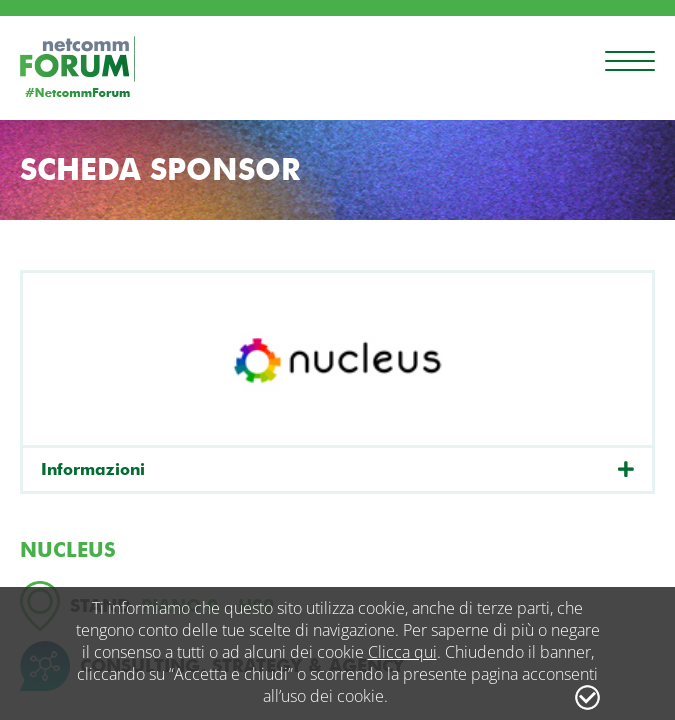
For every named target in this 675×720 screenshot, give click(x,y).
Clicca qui (402, 652)
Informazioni (93, 469)
